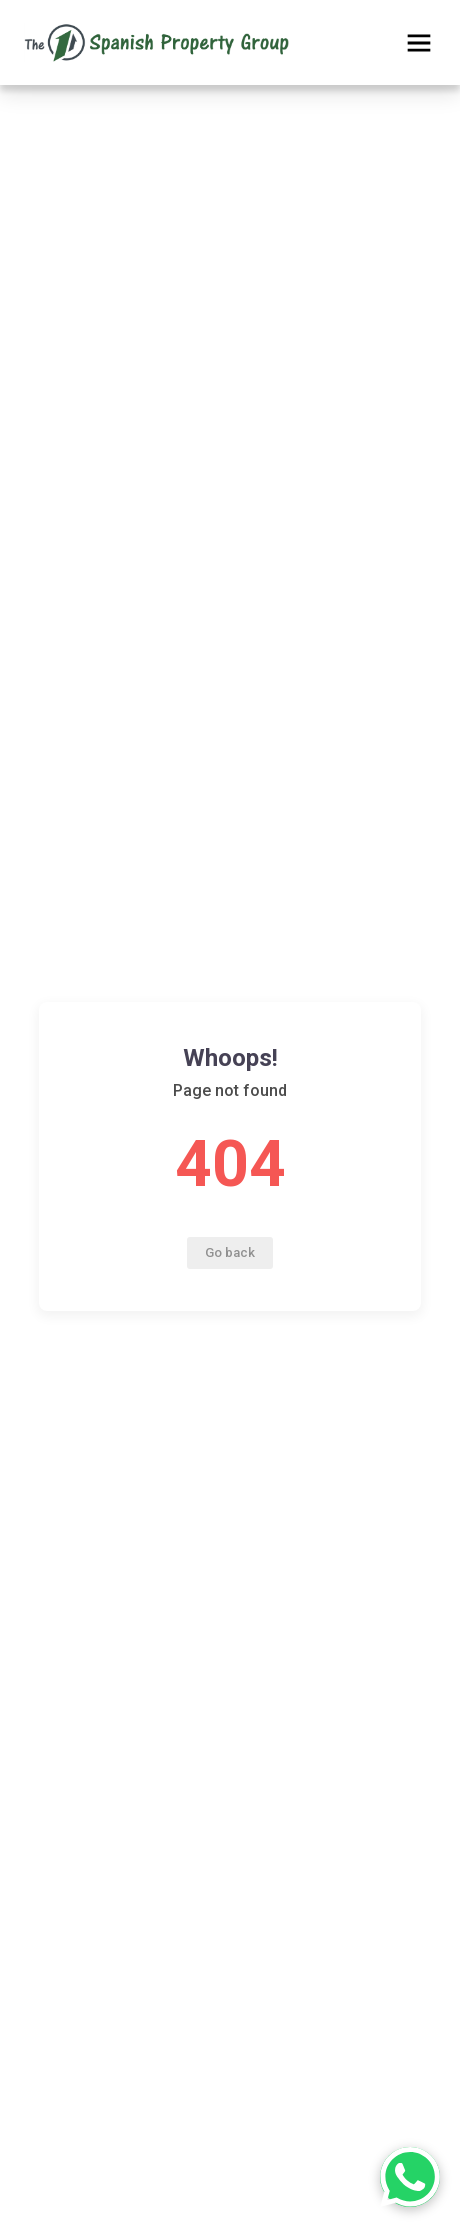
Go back (230, 1252)
